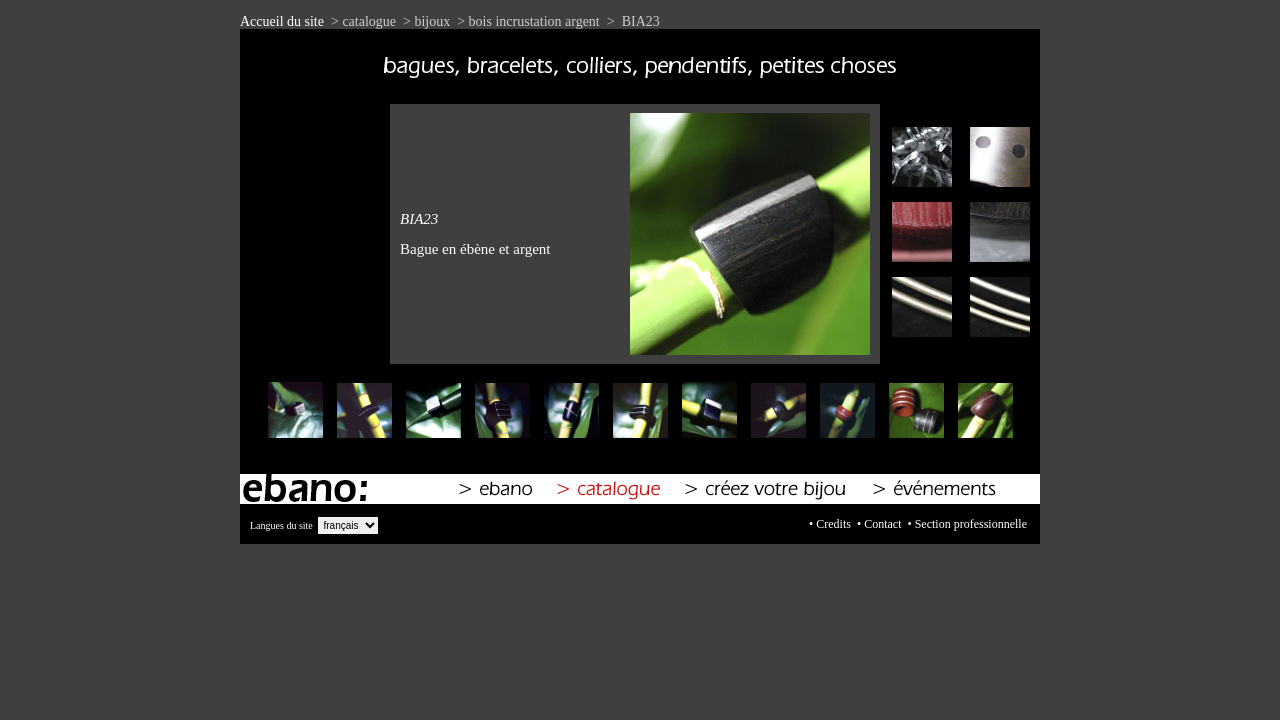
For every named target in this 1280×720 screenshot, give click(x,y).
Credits (833, 524)
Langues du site (281, 525)
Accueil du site (282, 21)
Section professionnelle (971, 524)
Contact (882, 524)
